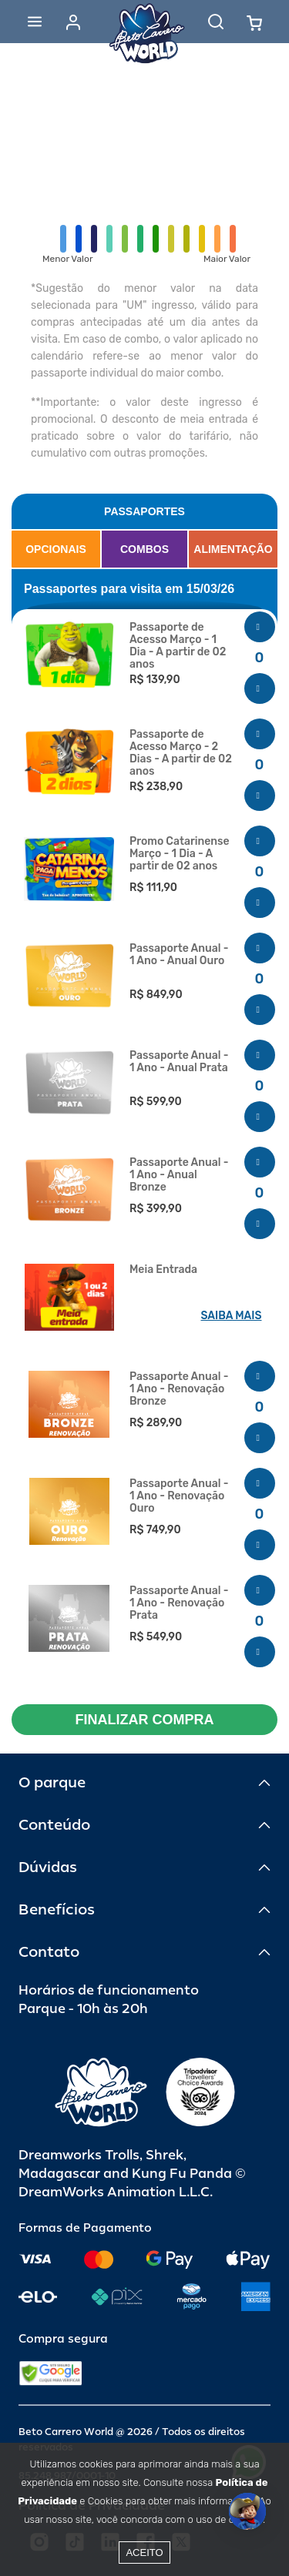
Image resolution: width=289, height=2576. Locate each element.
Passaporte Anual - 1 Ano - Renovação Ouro (178, 1496)
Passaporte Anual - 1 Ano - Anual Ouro (178, 955)
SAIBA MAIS (231, 1315)
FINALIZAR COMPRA (145, 1719)
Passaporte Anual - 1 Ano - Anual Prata (178, 1062)
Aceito (144, 2552)
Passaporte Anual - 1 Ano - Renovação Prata (178, 1603)
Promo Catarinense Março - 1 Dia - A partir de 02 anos (179, 854)
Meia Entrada (163, 1270)
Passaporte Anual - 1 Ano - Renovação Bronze (178, 1389)
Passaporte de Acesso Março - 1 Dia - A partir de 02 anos (177, 646)
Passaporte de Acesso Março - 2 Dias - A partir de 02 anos (180, 753)
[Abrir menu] (34, 21)
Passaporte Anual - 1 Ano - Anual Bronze (178, 1175)
